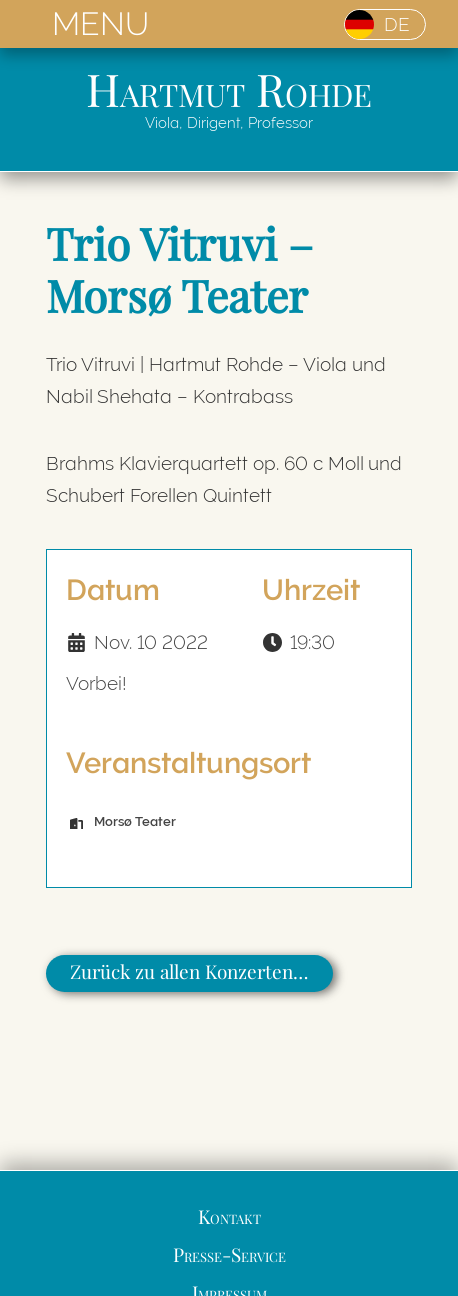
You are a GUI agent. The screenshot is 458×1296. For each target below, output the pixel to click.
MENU (100, 24)
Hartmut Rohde (229, 88)
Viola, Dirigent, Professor (229, 123)
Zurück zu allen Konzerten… (189, 971)
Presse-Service (229, 1254)
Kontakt (229, 1216)
